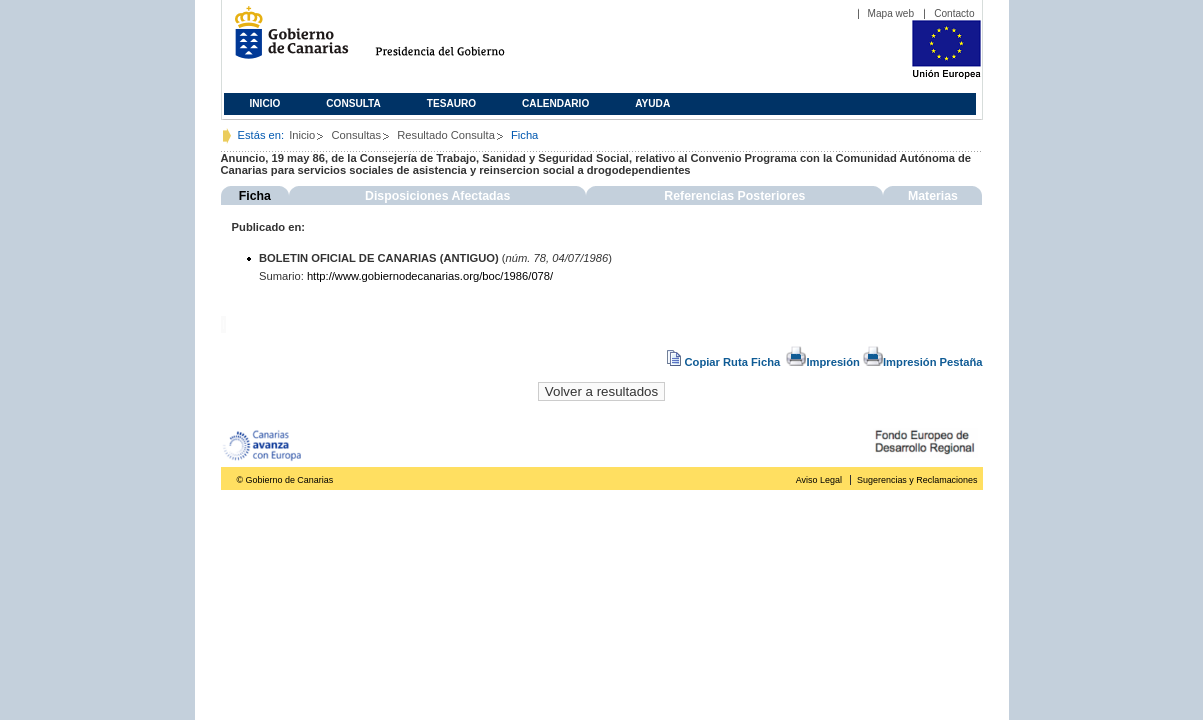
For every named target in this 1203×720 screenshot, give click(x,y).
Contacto (954, 13)
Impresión (822, 362)
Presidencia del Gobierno (458, 40)
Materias (933, 196)
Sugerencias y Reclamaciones (917, 480)
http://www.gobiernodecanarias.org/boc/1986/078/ (430, 276)
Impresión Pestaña (922, 362)
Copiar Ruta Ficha (725, 362)
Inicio (265, 103)
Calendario (555, 103)
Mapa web (891, 13)
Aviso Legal (819, 480)
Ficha (255, 196)
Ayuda (652, 103)
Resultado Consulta (446, 135)
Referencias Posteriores (734, 196)
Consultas (356, 135)
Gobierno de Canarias (285, 40)
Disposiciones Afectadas (437, 196)
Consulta (353, 103)
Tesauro (451, 103)
